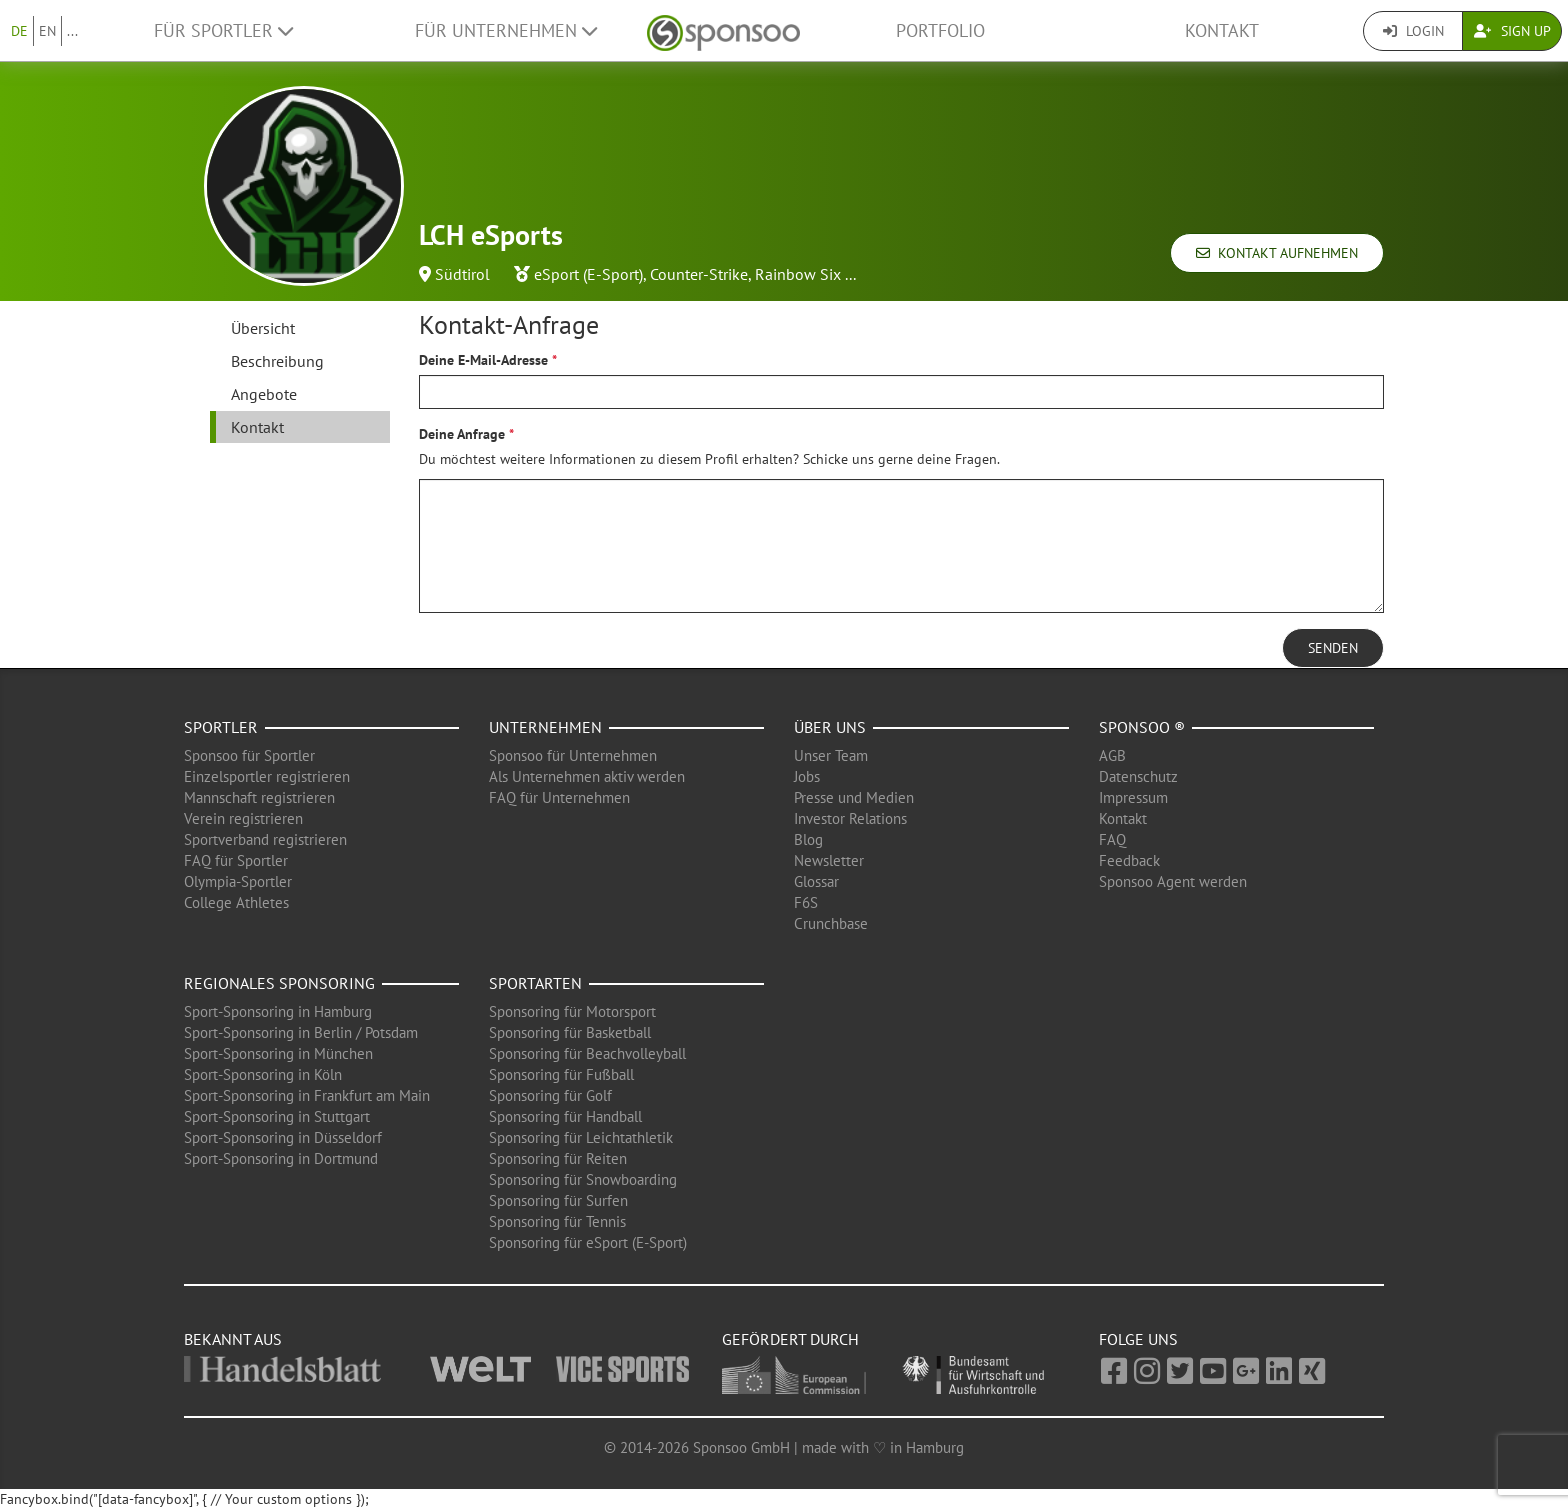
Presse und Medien (854, 797)
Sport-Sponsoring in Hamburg (278, 1011)
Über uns (830, 727)
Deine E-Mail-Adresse (483, 360)
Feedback (1129, 860)
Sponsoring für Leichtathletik (581, 1137)
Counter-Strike (699, 274)
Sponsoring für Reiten (558, 1158)
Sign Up (1512, 31)
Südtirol (462, 274)
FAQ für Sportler (236, 860)
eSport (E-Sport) (588, 274)
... (72, 31)
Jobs (807, 776)
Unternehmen (545, 727)
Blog (808, 839)
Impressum (1133, 797)
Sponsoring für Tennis (557, 1221)
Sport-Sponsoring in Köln (263, 1074)
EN (47, 31)
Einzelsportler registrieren (267, 776)
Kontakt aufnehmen (1277, 253)
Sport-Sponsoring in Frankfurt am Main (307, 1095)
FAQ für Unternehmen (559, 797)
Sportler (221, 727)
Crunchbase (831, 923)
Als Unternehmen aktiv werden (587, 776)
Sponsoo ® (1142, 727)
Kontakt (1222, 30)
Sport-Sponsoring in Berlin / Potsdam (301, 1032)
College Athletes (236, 902)
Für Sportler (223, 30)
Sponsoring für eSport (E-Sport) (588, 1242)
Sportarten (535, 983)
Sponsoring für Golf (550, 1095)
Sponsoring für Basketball (570, 1032)
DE (19, 31)
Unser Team (831, 755)
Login (1413, 31)
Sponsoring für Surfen (558, 1200)
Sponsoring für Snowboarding (583, 1179)
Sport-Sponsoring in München (278, 1053)
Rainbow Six (798, 274)
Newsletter (829, 860)
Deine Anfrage (462, 434)
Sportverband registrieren (265, 839)
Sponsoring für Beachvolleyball (587, 1053)
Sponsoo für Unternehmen (573, 755)
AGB (1112, 755)
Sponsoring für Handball (565, 1116)
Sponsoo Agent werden (1173, 881)
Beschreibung (277, 361)
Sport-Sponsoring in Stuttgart (277, 1116)
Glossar (816, 881)
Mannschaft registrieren (259, 797)
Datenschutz (1138, 776)
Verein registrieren (243, 818)
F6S (806, 902)
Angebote (264, 394)
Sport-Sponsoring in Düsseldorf (283, 1137)
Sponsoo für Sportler (249, 755)
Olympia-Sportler (238, 881)
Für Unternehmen (506, 30)
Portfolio (940, 30)
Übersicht (263, 328)
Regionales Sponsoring (279, 983)
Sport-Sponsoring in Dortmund (281, 1158)
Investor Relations (850, 818)
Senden (1333, 648)
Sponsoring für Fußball (561, 1074)
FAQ (1112, 839)
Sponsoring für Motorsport (572, 1011)
